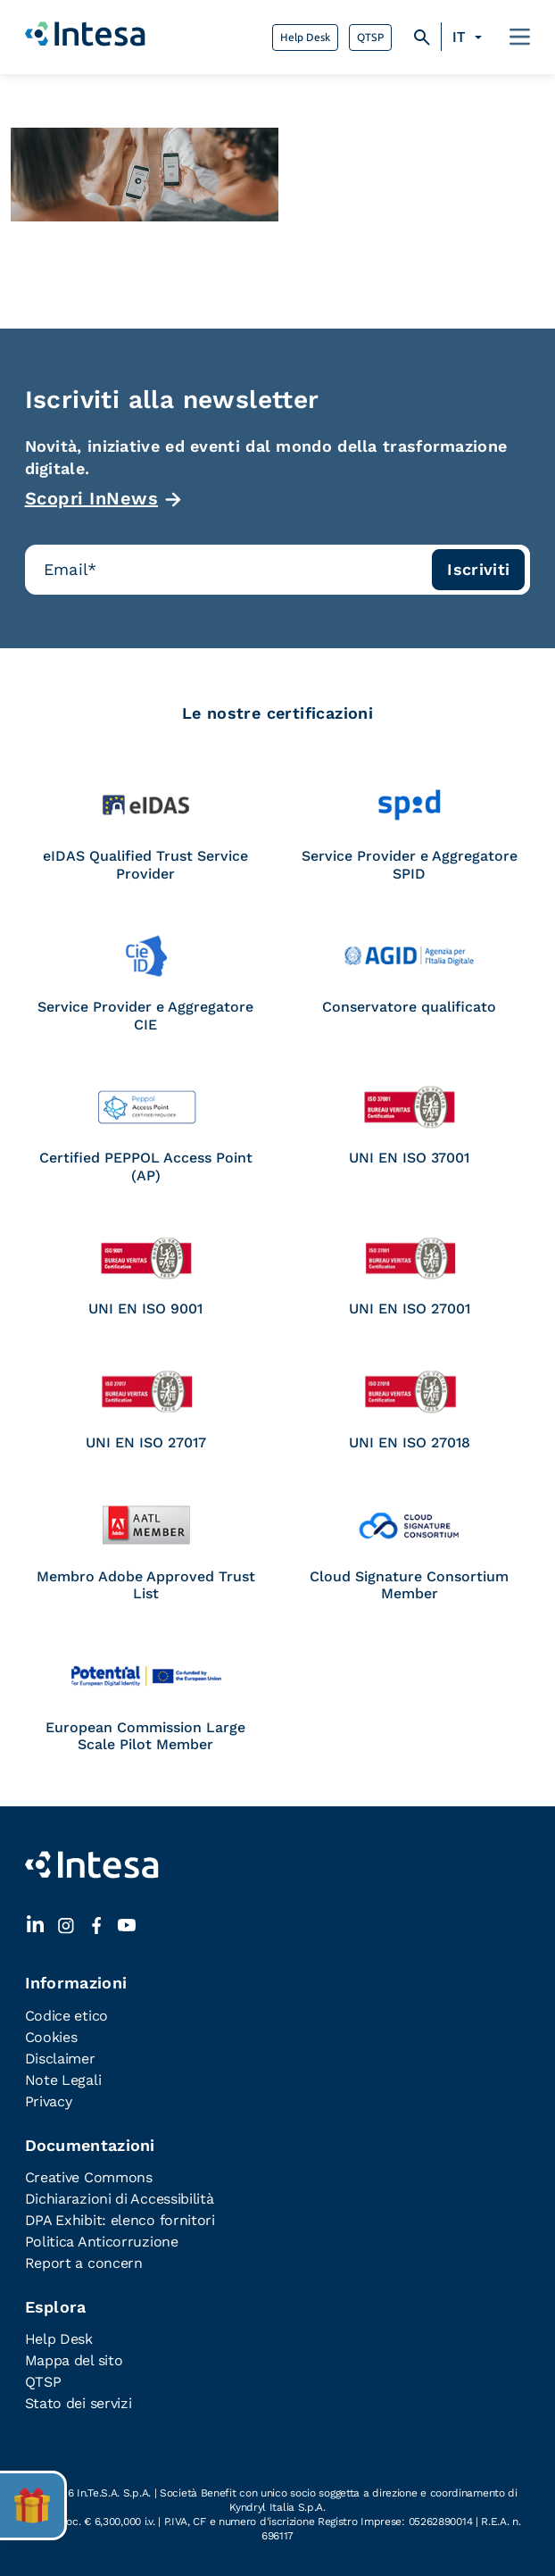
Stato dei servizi (78, 2403)
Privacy (48, 2101)
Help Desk (305, 37)
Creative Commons (89, 2177)
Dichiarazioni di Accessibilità (119, 2198)
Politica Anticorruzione (101, 2241)
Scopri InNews (92, 498)
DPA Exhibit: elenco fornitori (120, 2220)
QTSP (370, 37)
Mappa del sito (74, 2360)
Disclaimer (60, 2058)
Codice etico (66, 2015)
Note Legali (63, 2080)
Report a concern (84, 2263)
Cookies (51, 2037)
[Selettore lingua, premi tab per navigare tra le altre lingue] (469, 37)
